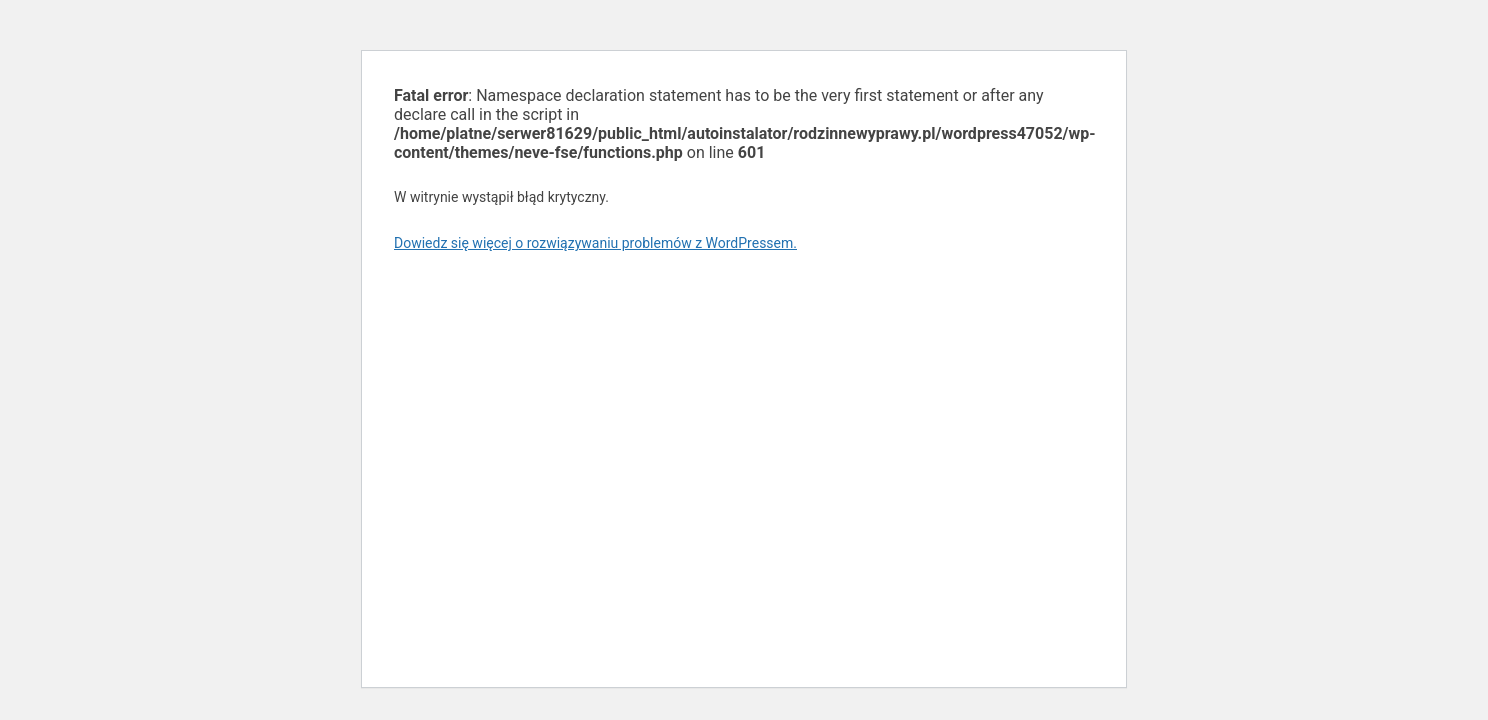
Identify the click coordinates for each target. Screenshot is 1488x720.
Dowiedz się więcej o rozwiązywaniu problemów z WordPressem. (595, 243)
